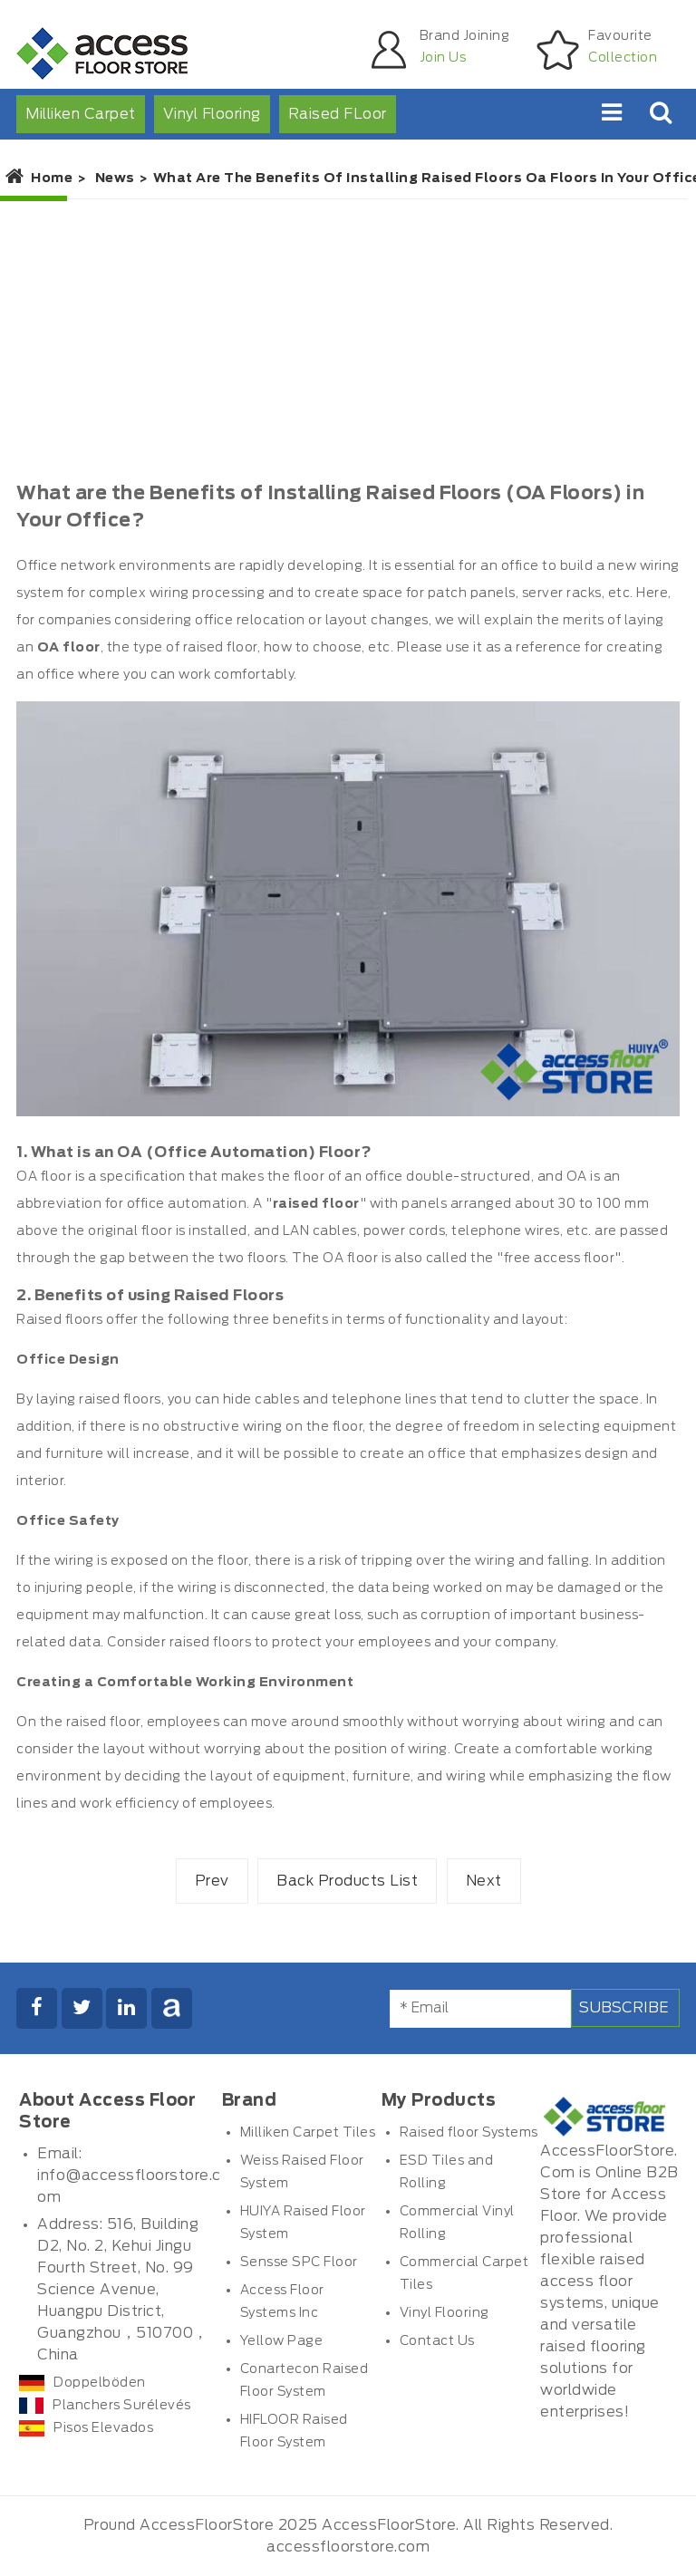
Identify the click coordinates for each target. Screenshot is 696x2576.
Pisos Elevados (86, 2428)
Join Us (443, 58)
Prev (212, 1881)
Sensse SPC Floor (299, 2262)
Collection (622, 58)
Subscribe (624, 2008)
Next (484, 1881)
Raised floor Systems (469, 2133)
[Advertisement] (348, 335)
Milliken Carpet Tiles (308, 2133)
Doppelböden (82, 2383)
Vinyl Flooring (212, 114)
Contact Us (437, 2341)
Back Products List (347, 1881)
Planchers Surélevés (105, 2405)
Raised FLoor (337, 114)
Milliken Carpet (80, 114)
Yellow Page (282, 2341)
